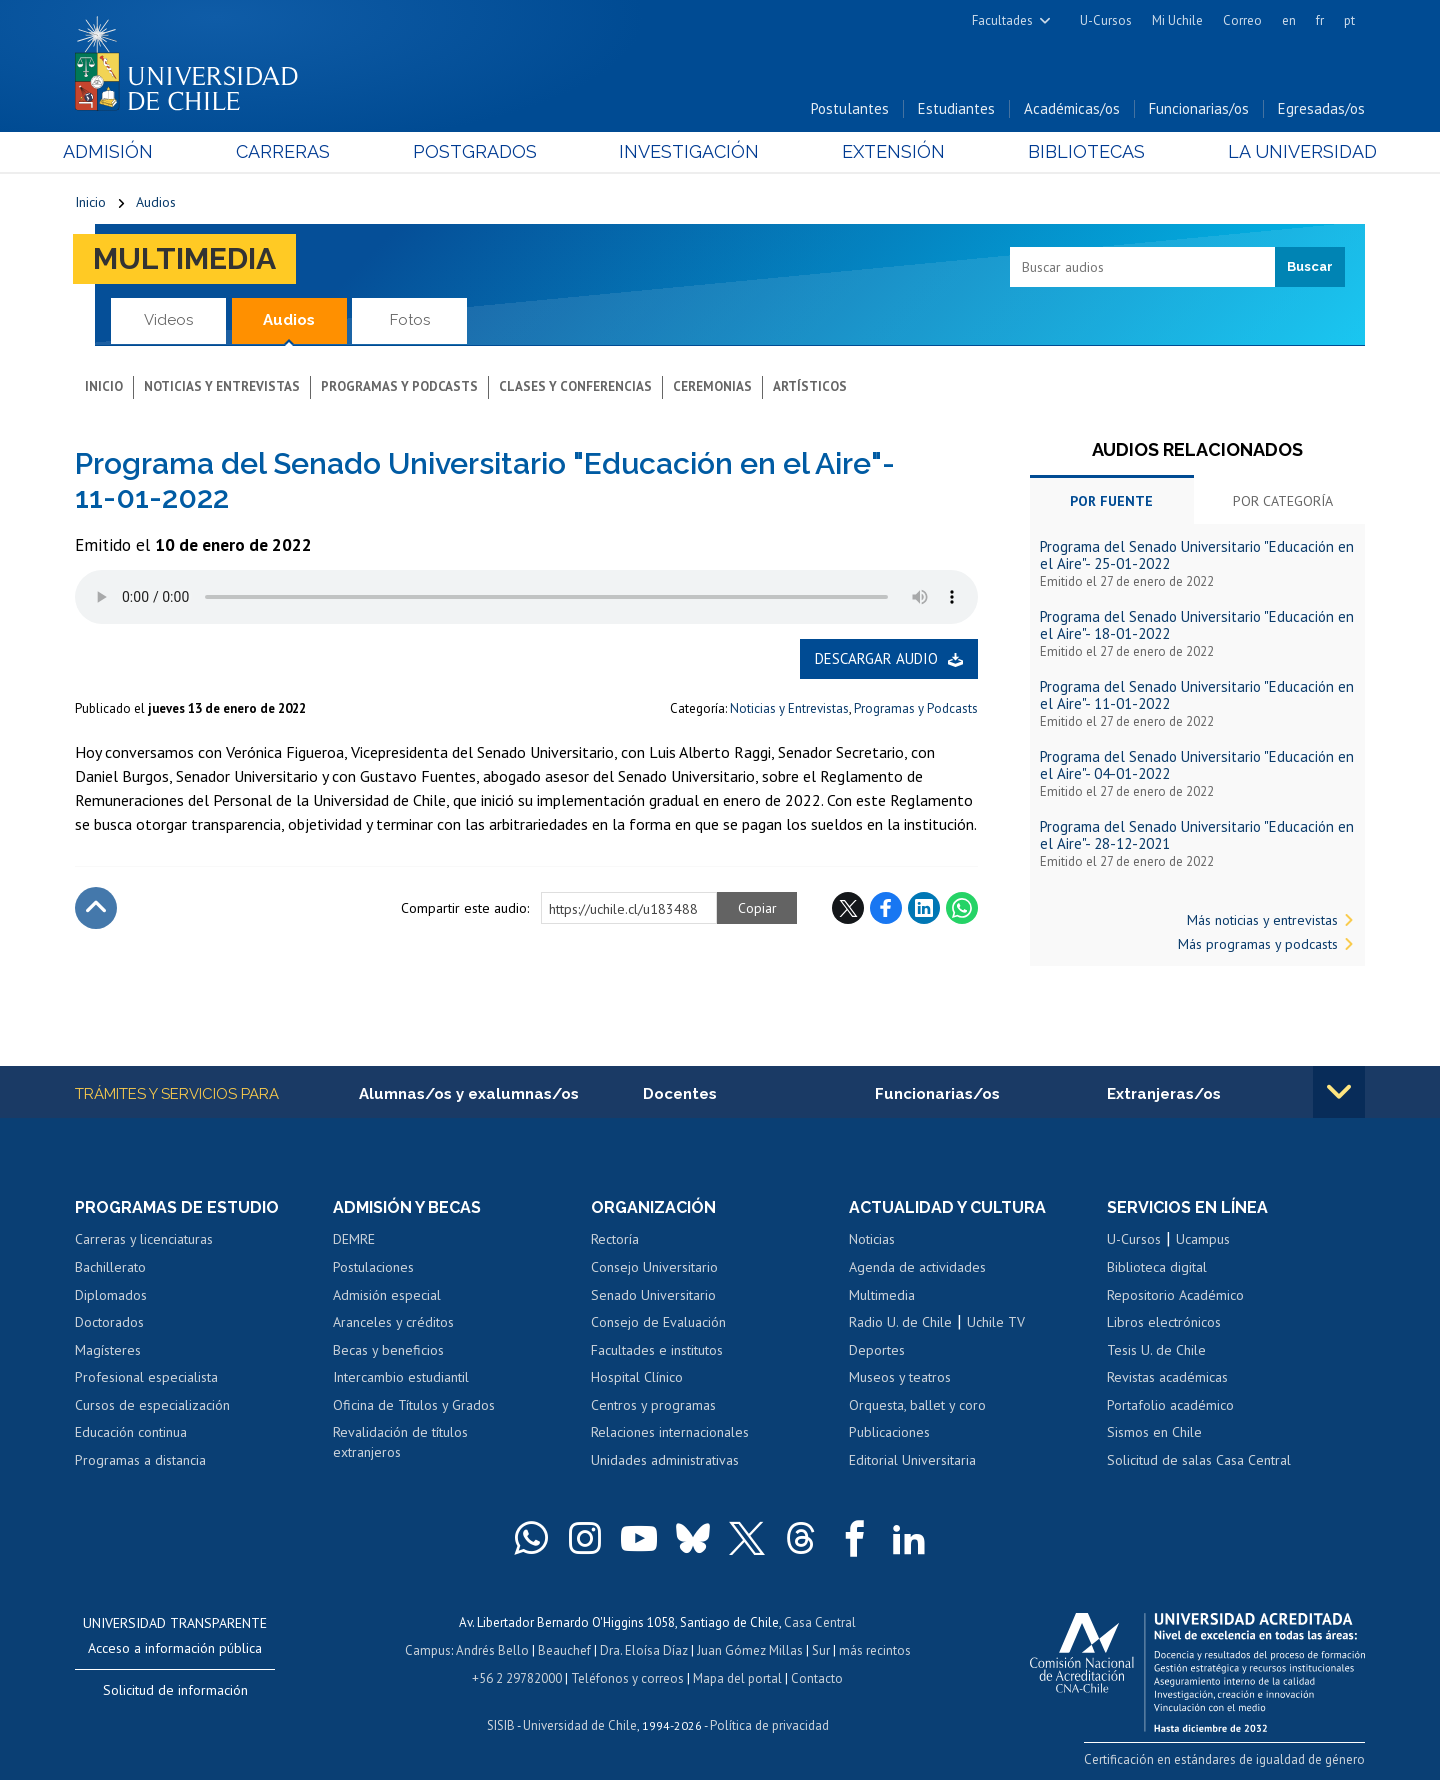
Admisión (120, 151)
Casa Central (820, 1622)
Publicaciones (889, 1432)
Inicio (90, 202)
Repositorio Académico (1175, 1295)
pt (1349, 20)
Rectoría (615, 1239)
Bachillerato (110, 1267)
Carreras (291, 151)
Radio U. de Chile (900, 1322)
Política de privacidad (769, 1725)
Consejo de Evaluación (658, 1322)
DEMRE (354, 1239)
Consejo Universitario (654, 1267)
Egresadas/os (1321, 108)
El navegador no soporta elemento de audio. (526, 597)
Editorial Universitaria (912, 1460)
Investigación (689, 151)
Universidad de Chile (580, 1725)
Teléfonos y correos (627, 1678)
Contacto (817, 1678)
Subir (96, 908)
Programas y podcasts (399, 386)
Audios (156, 202)
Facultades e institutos (657, 1350)
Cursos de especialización (152, 1405)
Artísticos (810, 386)
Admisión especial (387, 1295)
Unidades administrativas (665, 1460)
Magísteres (108, 1350)
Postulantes (850, 108)
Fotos (410, 320)
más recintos (875, 1650)
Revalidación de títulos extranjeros (400, 1442)
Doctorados (109, 1322)
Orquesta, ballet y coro (917, 1405)
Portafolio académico (1170, 1405)
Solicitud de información (175, 1690)
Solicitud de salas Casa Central (1199, 1460)
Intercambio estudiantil (401, 1377)
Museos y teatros (900, 1377)
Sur (821, 1650)
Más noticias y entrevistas (1262, 920)
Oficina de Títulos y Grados (414, 1405)
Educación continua (131, 1432)
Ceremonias (712, 386)
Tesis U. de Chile (1156, 1350)
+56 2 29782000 (517, 1678)
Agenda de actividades (917, 1267)
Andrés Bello (492, 1650)
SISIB (501, 1725)
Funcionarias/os (1199, 108)
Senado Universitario (653, 1295)
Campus (428, 1650)
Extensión (889, 151)
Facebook (886, 908)
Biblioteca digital (1157, 1267)
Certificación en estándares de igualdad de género (1224, 1759)
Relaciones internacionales (670, 1432)
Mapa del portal (737, 1678)
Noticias (872, 1239)
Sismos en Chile (1154, 1432)
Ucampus (1203, 1239)
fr (1320, 20)
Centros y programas (653, 1405)
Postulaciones (373, 1267)
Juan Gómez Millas (750, 1650)
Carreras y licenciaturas (144, 1239)
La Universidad (1290, 151)
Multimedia (184, 258)
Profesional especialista (146, 1377)
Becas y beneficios (388, 1350)
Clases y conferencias (575, 386)
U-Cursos (1106, 20)
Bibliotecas (1078, 151)
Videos (168, 320)
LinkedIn (924, 908)
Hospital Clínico (637, 1377)
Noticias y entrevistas (222, 386)
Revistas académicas (1167, 1377)
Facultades (1002, 20)
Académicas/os (1072, 108)
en (1289, 20)
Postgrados (479, 151)
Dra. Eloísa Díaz (644, 1650)
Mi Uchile (1177, 20)
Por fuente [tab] (1111, 501)
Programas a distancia (140, 1460)
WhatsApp (962, 908)
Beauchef (564, 1650)
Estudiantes (956, 108)
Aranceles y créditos (393, 1322)
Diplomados (111, 1295)
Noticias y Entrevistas (789, 708)
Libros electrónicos (1164, 1322)
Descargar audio (876, 658)
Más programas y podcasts (1258, 944)
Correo (1242, 20)
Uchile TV (996, 1322)
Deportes (877, 1350)
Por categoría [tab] (1283, 501)
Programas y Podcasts (916, 708)
